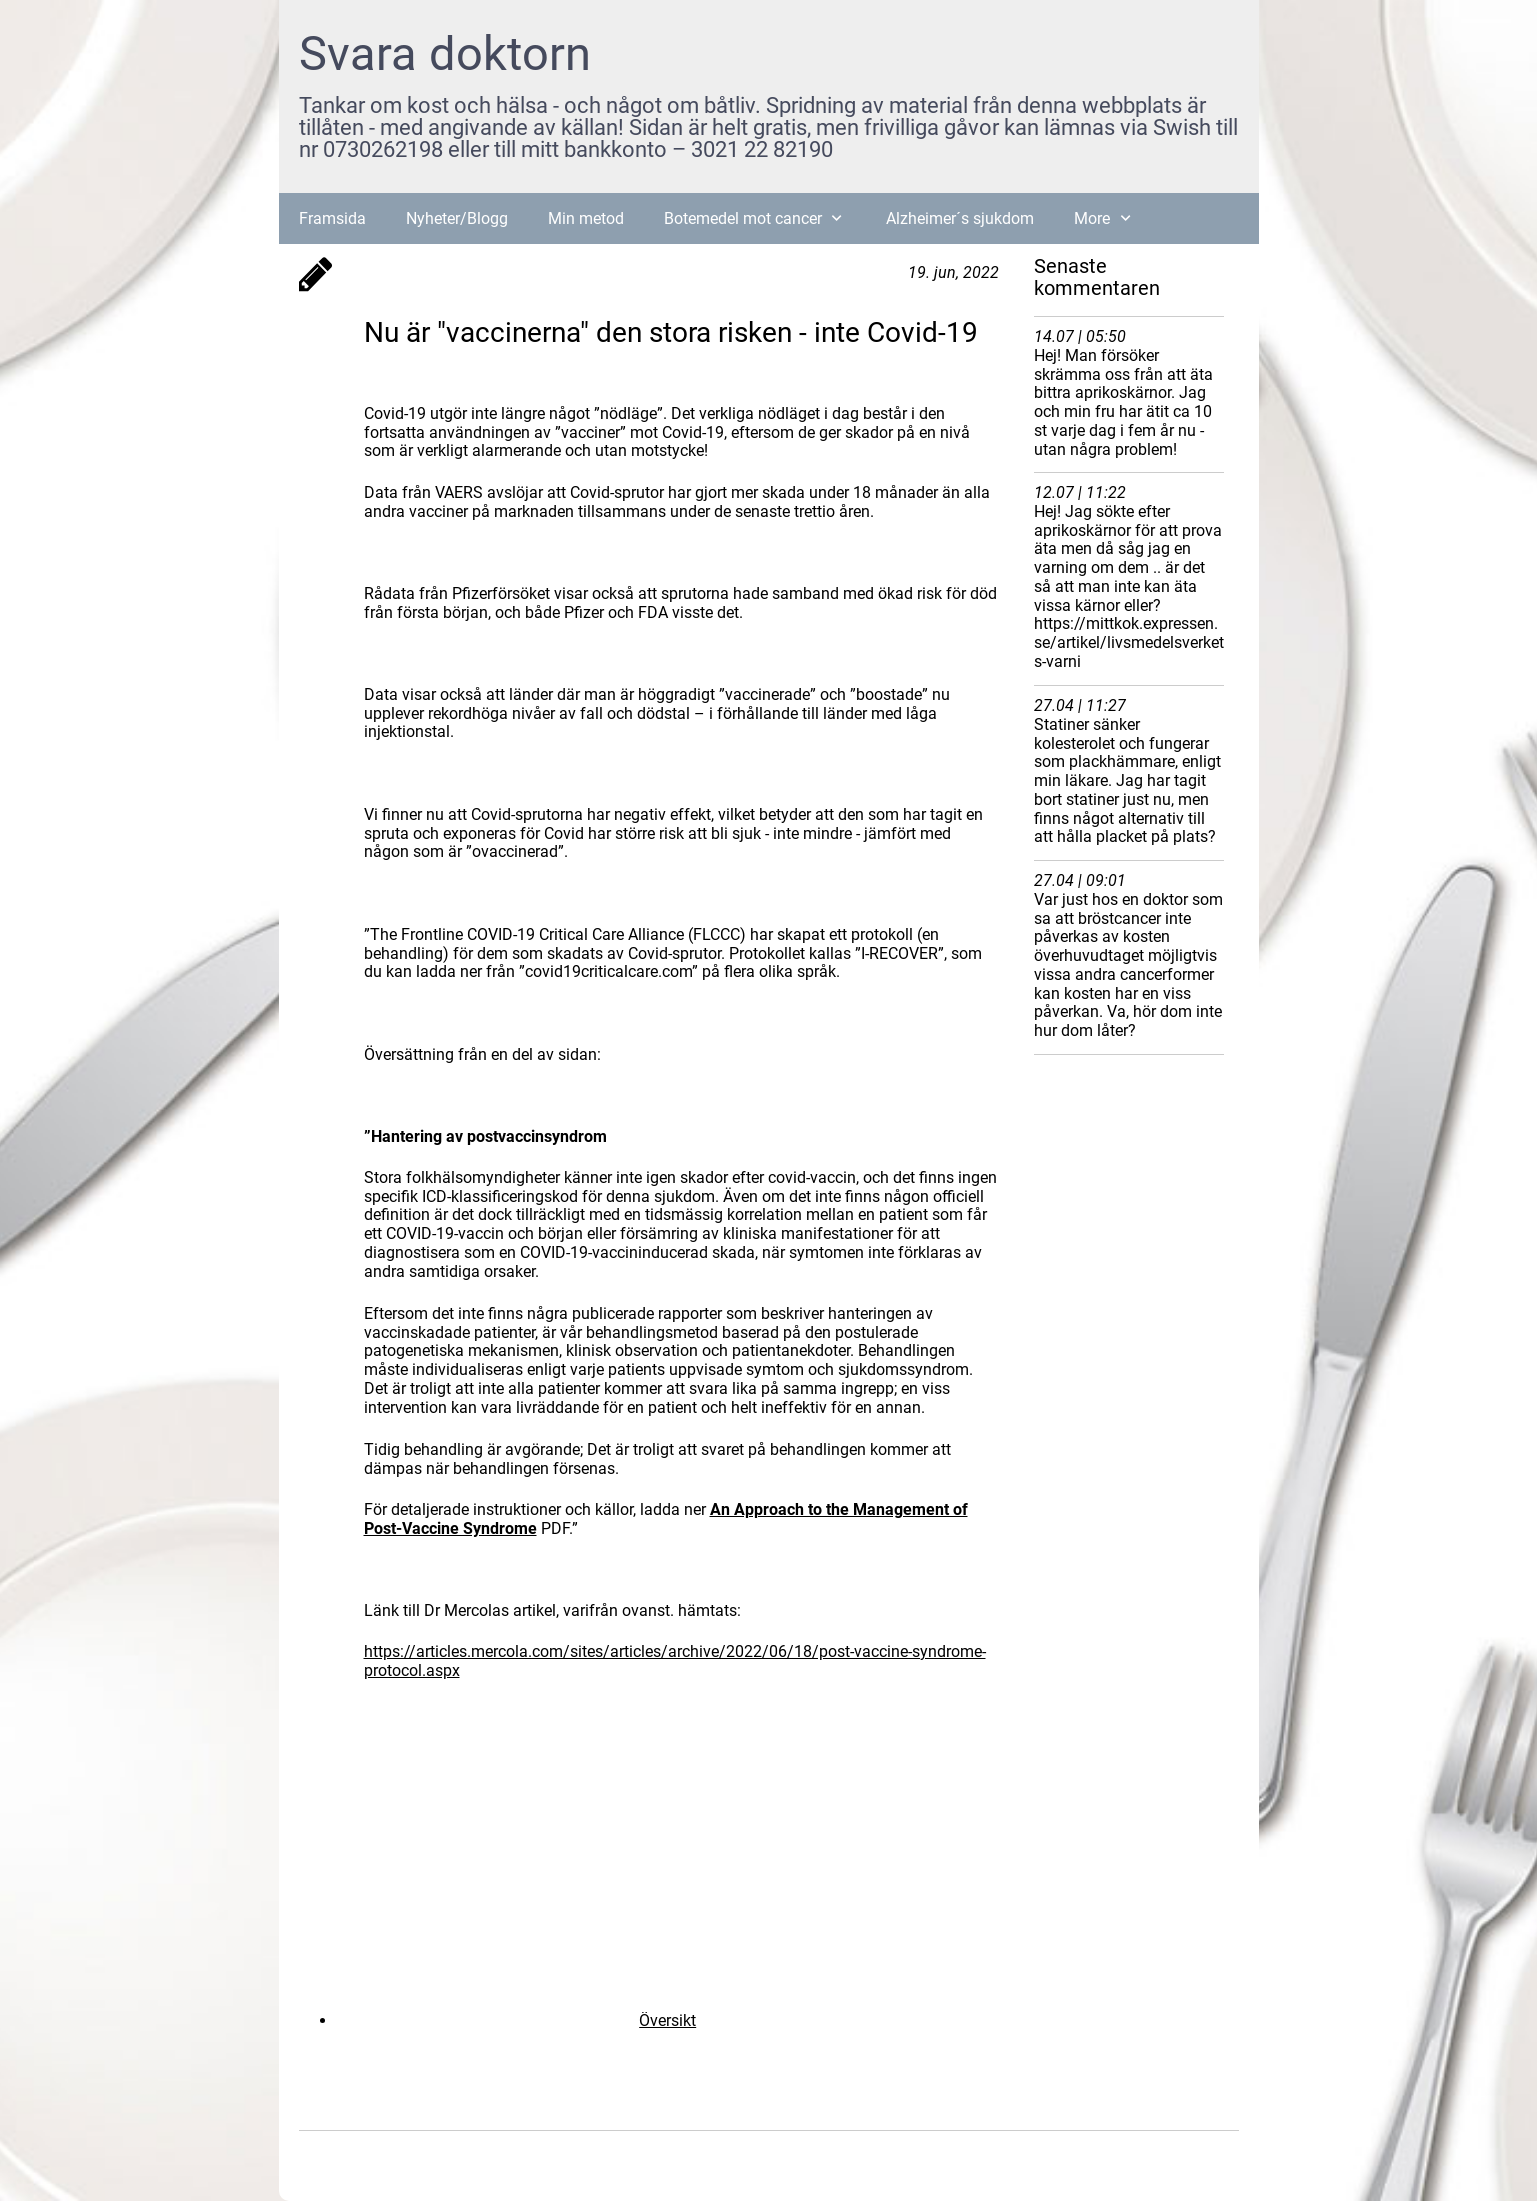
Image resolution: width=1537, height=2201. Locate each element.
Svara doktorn (445, 53)
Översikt (667, 2020)
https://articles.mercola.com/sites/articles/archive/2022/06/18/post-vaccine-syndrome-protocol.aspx (675, 1661)
